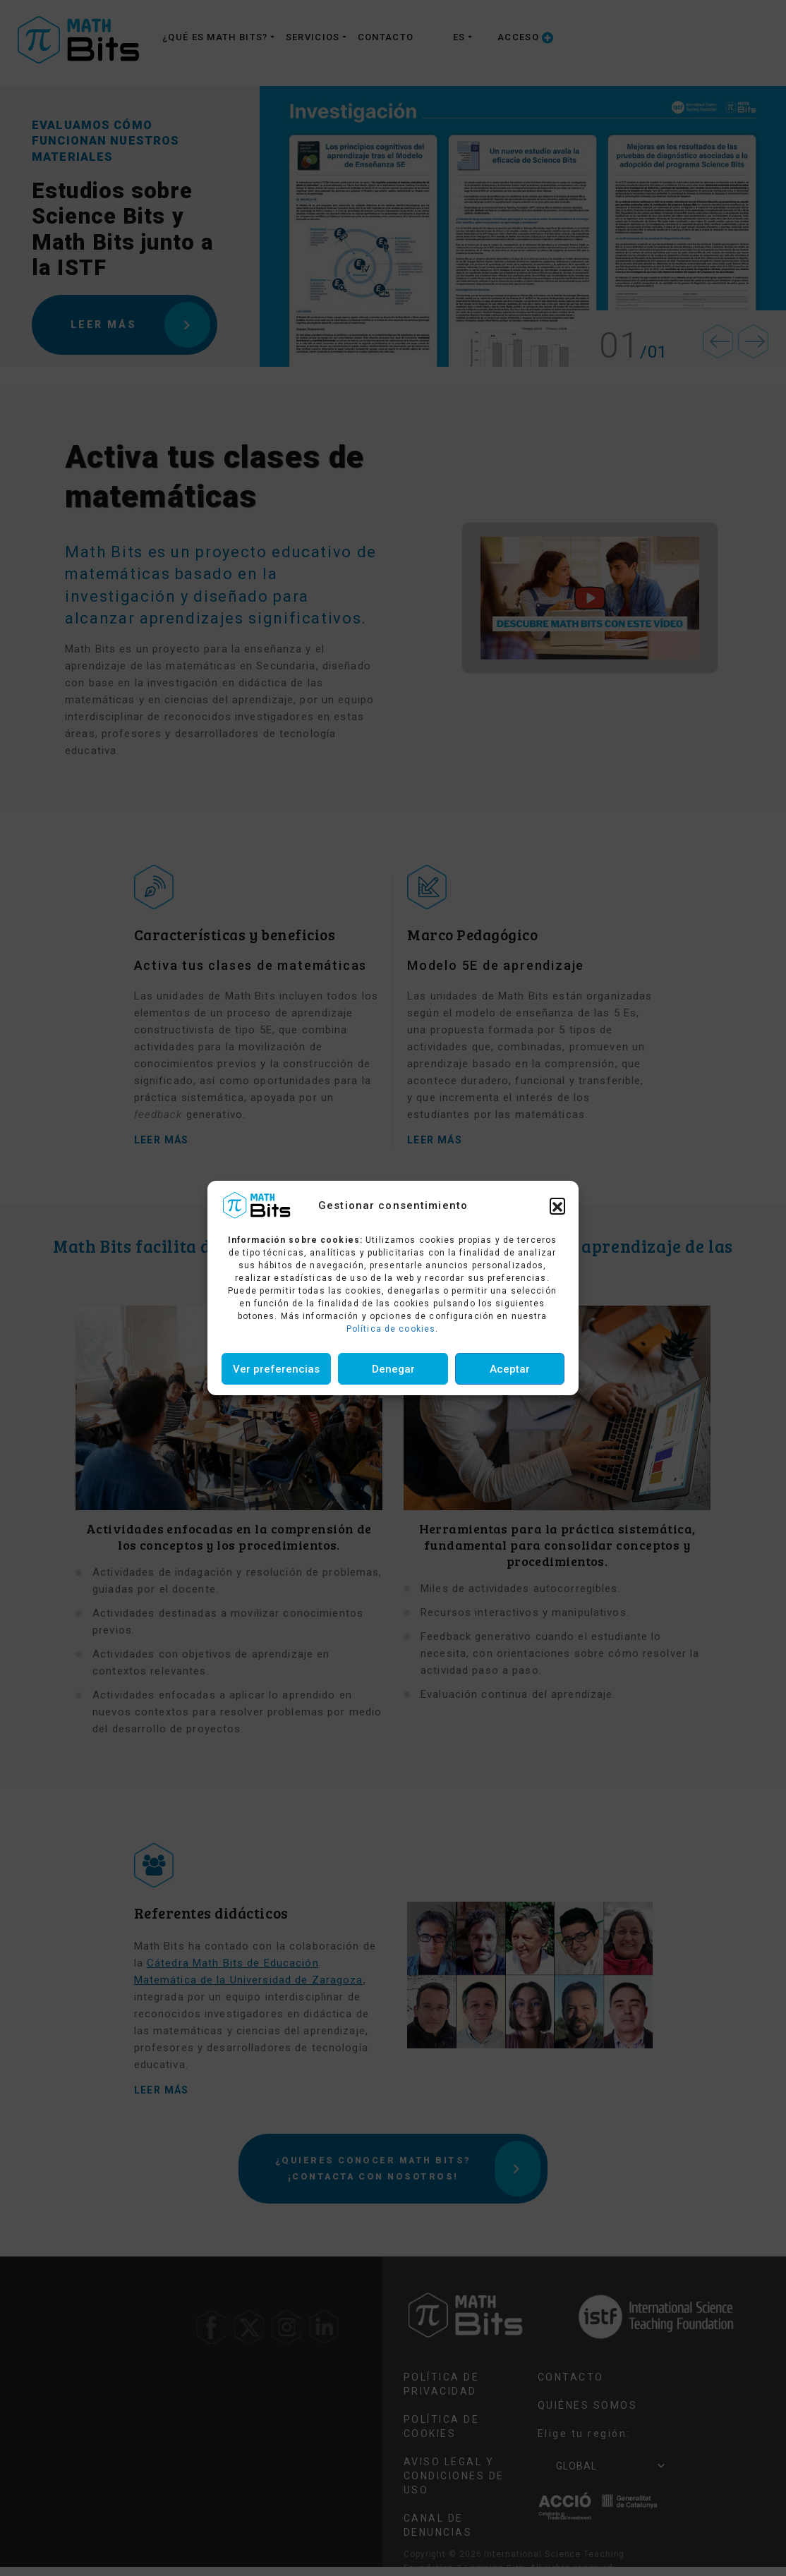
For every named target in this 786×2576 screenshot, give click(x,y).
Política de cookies (390, 1329)
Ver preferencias (276, 1369)
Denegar (393, 1369)
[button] (557, 1205)
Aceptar (510, 1369)
